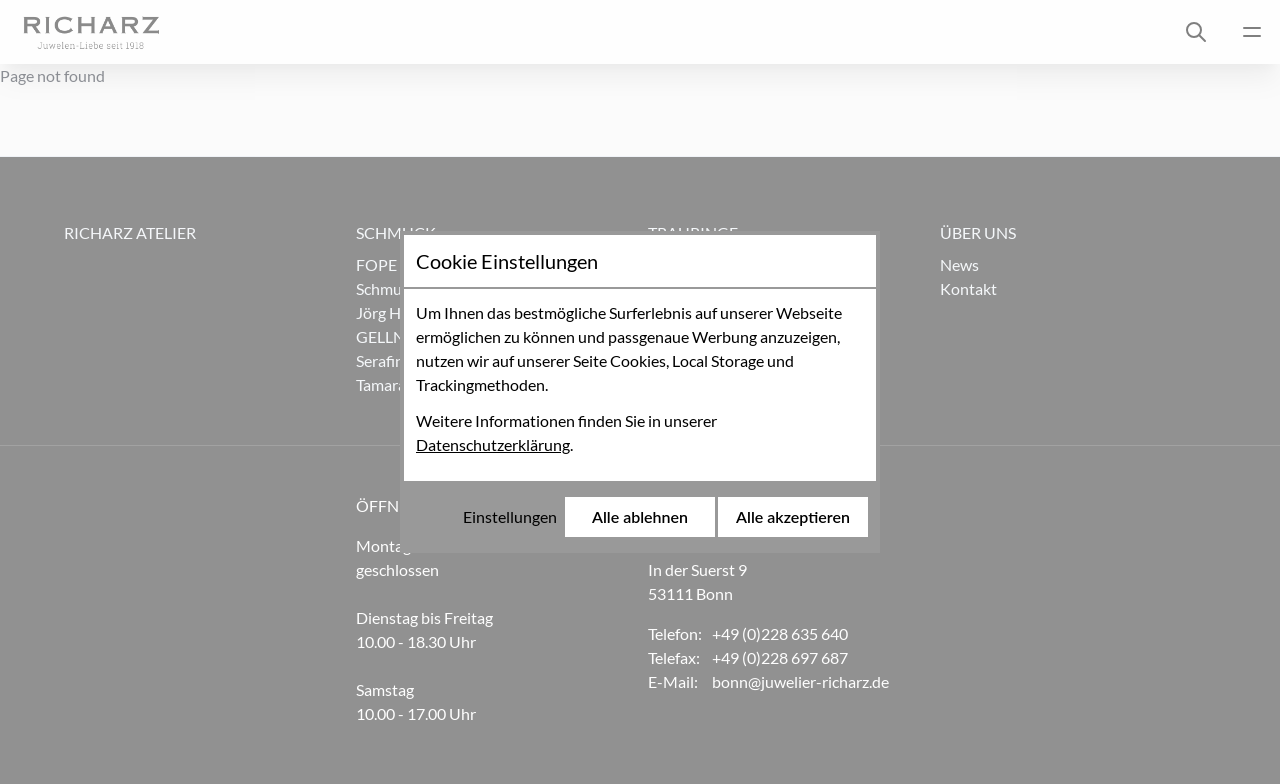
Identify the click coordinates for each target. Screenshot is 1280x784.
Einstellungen (510, 516)
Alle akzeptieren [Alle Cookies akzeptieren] (793, 516)
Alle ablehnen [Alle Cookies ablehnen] (640, 516)
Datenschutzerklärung (493, 444)
